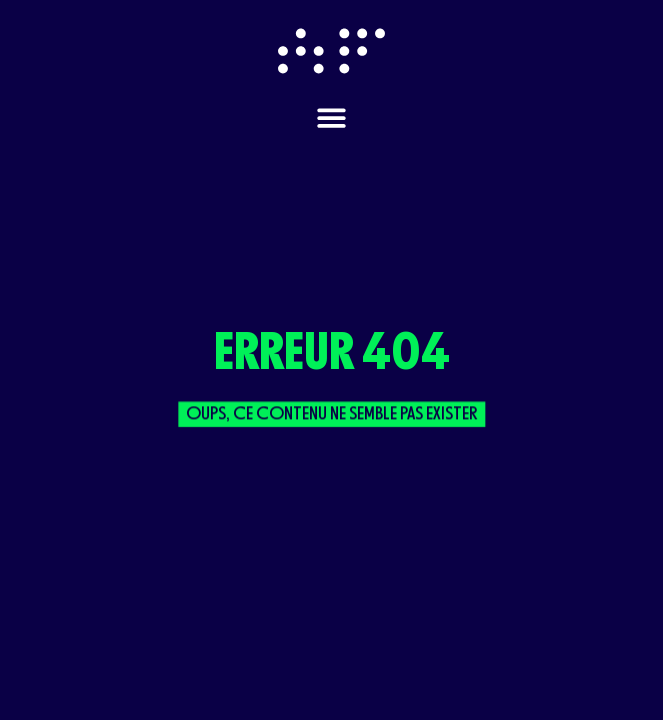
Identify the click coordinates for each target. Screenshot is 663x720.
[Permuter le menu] (331, 117)
